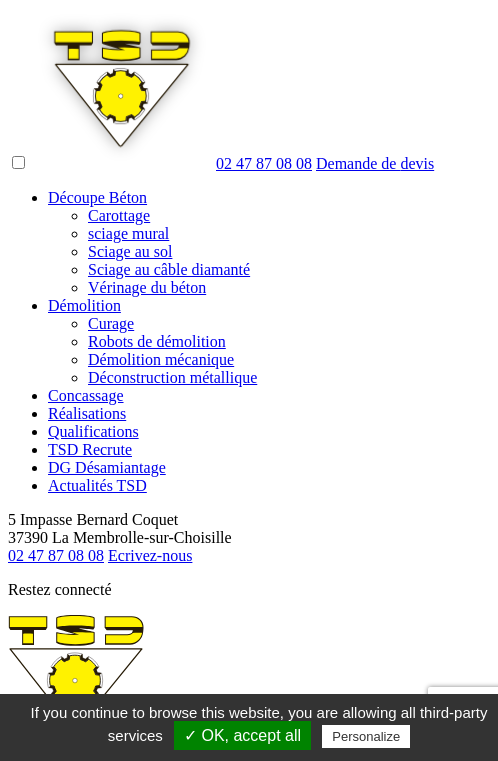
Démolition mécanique (161, 359)
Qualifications (93, 431)
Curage (111, 323)
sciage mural (128, 233)
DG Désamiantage (107, 467)
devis (375, 163)
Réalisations (87, 413)
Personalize (366, 736)
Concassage (86, 395)
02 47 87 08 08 (264, 163)
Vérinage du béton (147, 287)
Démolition (84, 305)
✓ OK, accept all (242, 735)
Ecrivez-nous (150, 555)
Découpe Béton (97, 197)
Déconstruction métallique (172, 377)
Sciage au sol (130, 251)
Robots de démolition (157, 341)
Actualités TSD (97, 485)
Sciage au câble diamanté (169, 269)
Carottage (119, 215)
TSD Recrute (90, 449)
